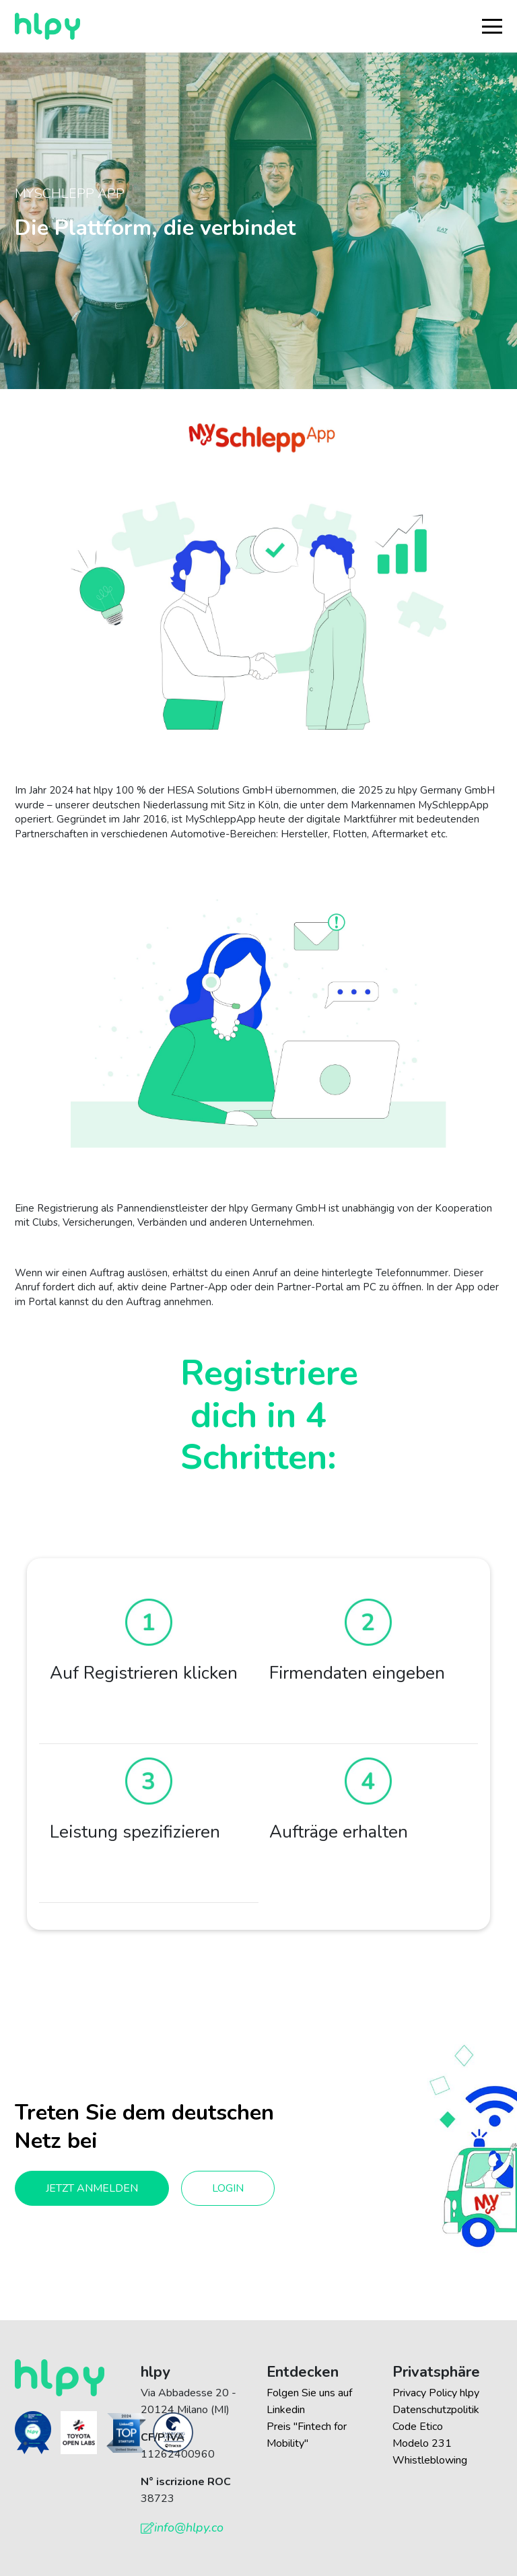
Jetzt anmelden (92, 2188)
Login (228, 2188)
